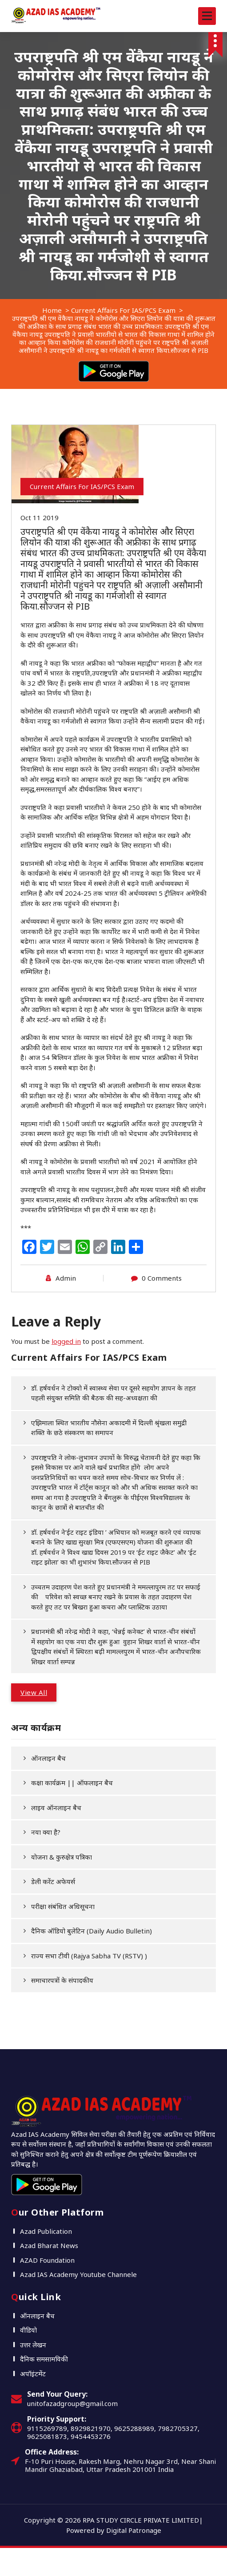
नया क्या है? (45, 1832)
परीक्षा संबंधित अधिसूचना (63, 1906)
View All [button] (33, 1692)
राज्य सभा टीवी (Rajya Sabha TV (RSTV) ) (89, 1955)
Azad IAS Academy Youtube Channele (78, 2274)
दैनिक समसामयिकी (44, 2358)
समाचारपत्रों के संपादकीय (62, 1980)
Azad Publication (46, 2231)
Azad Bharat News (49, 2245)
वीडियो (28, 2329)
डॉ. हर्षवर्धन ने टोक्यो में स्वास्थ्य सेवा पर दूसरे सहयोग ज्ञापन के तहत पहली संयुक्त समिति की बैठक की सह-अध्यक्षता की (114, 1393)
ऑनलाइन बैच (48, 1758)
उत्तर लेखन (33, 2344)
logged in (66, 1341)
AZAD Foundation (47, 2260)
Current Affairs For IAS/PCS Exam (123, 310)
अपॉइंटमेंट (33, 2373)
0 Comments (162, 1278)
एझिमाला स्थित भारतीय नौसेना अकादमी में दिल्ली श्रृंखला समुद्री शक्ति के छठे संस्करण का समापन (109, 1427)
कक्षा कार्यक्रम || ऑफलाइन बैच (72, 1782)
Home (52, 310)
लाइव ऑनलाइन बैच (56, 1807)
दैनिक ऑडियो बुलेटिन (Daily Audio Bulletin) (91, 1930)
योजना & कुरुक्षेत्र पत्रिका (61, 1856)
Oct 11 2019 (39, 517)
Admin (66, 1278)
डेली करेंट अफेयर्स (53, 1881)
